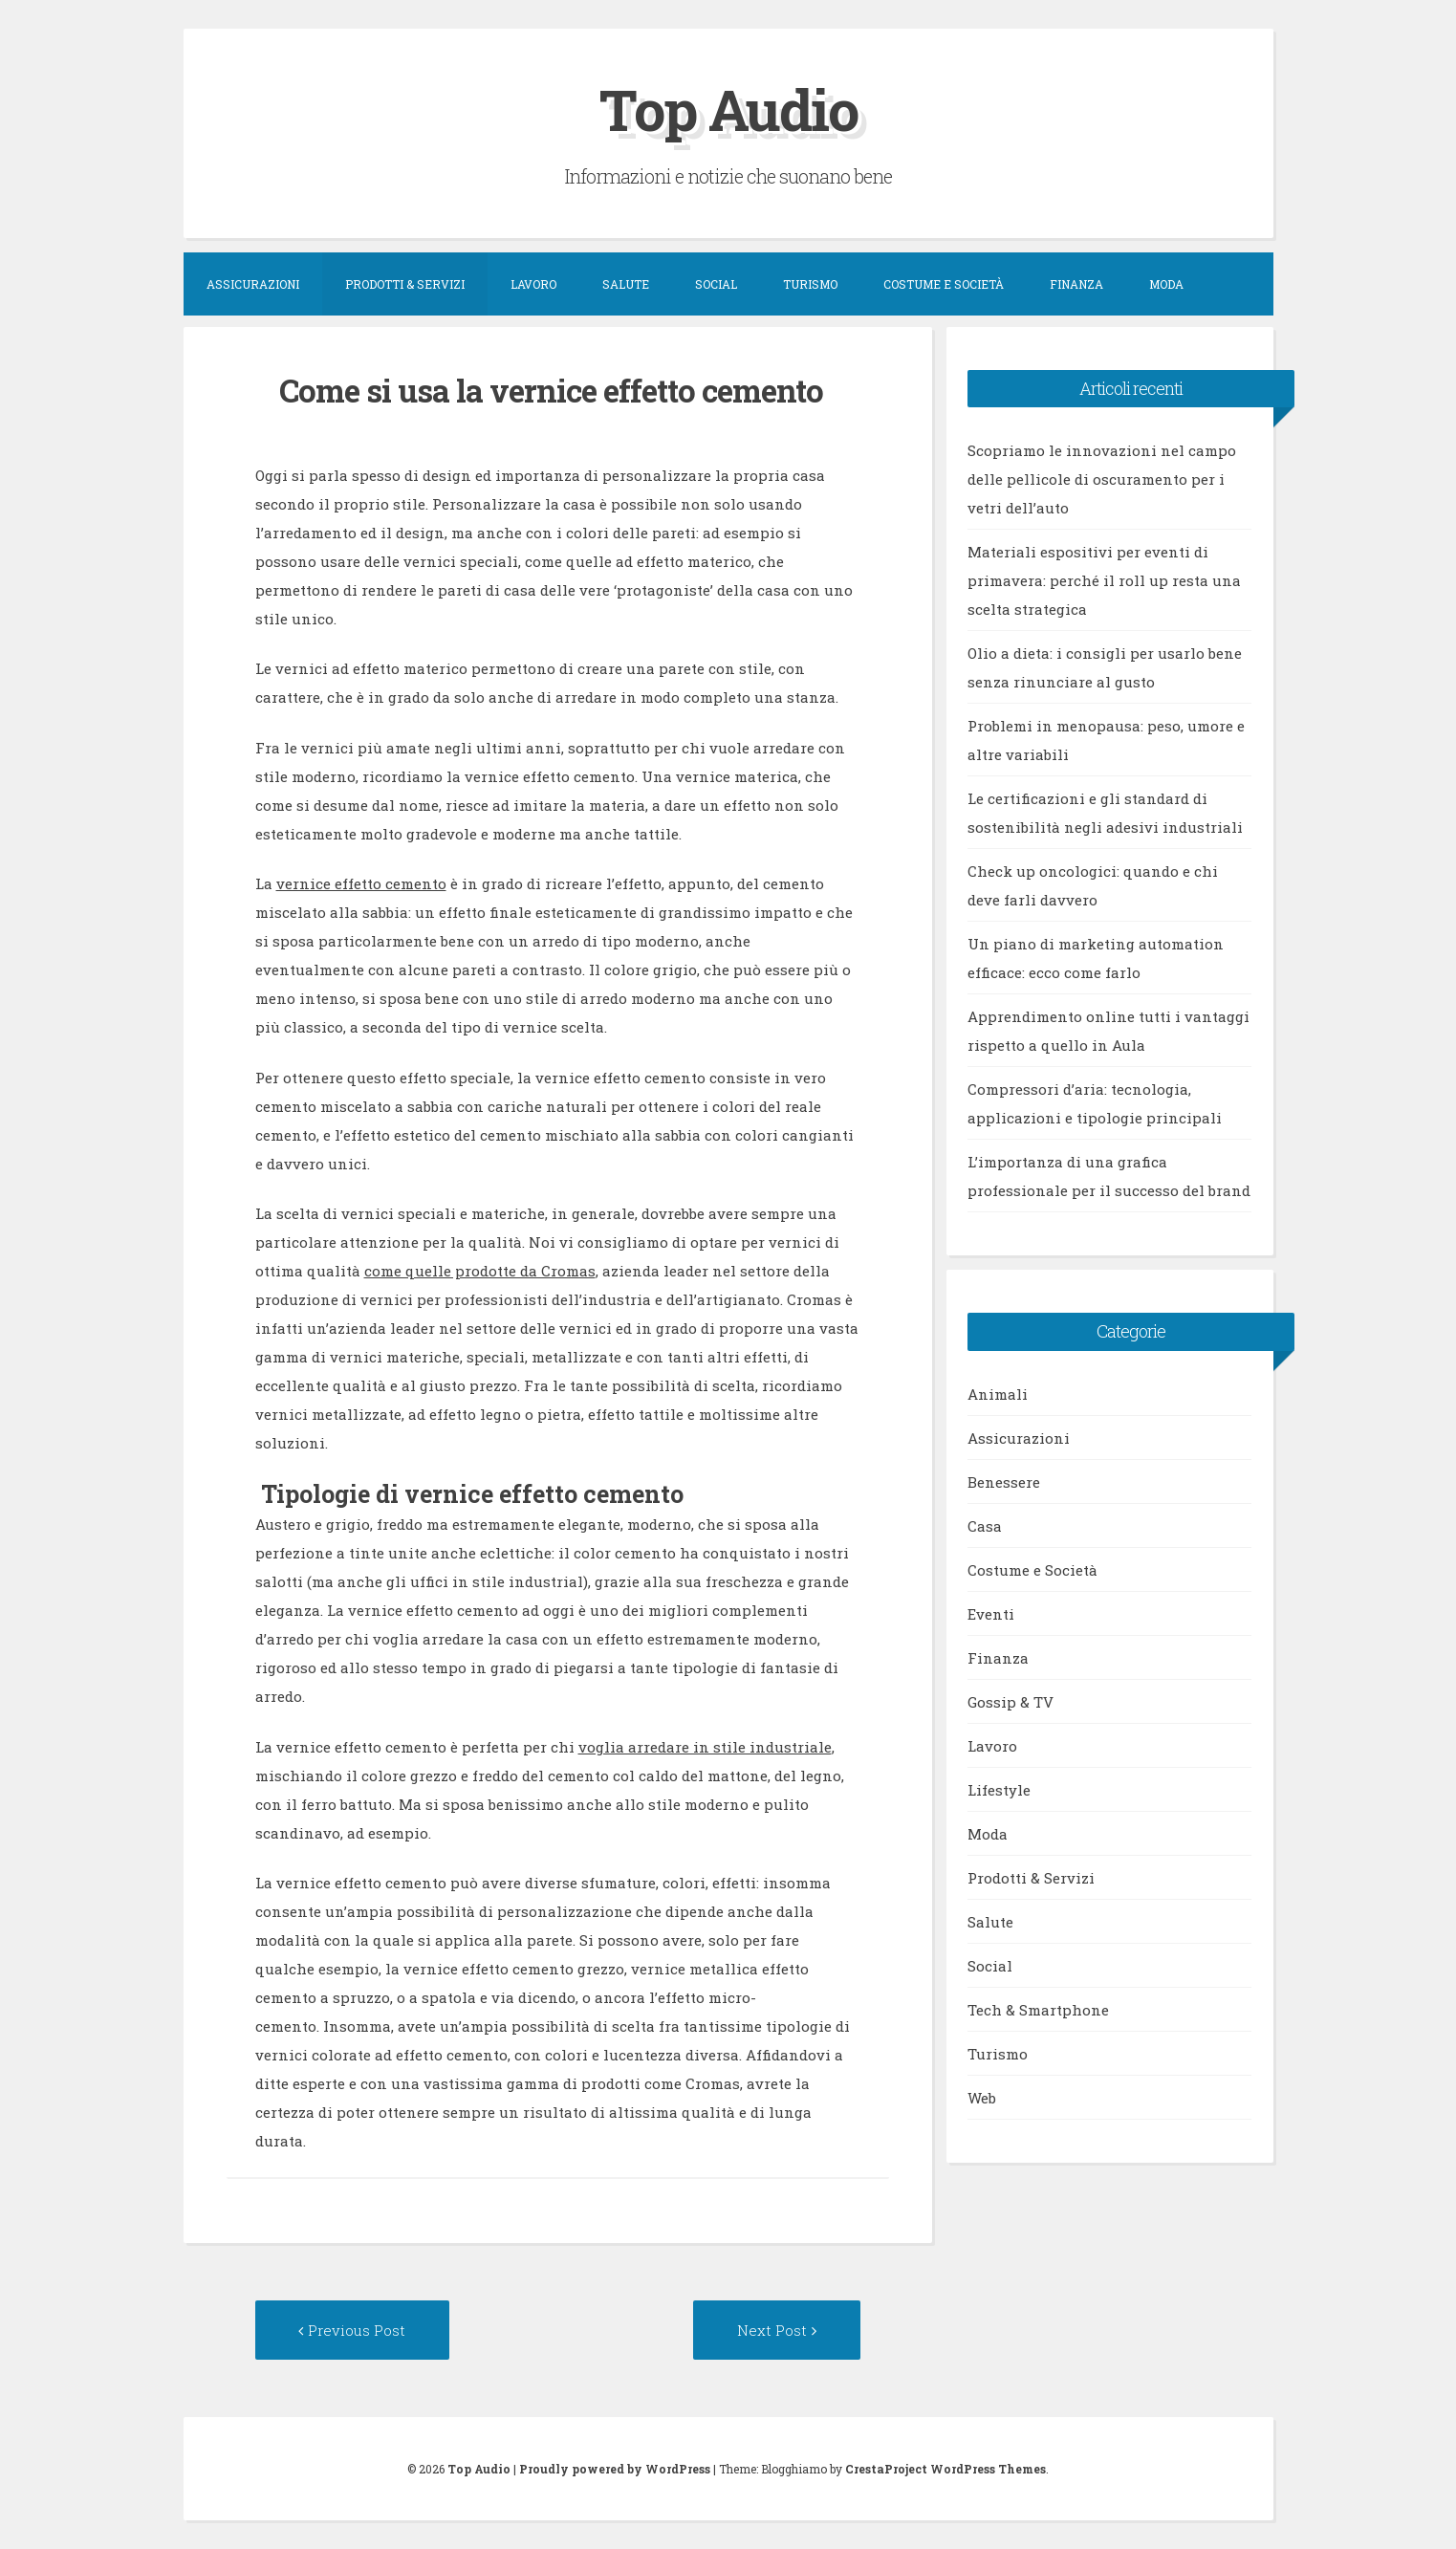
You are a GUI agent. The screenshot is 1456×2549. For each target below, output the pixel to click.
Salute (625, 283)
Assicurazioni (252, 283)
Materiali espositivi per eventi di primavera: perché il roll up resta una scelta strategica (1104, 579)
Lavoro (533, 283)
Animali (997, 1393)
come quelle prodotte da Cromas (480, 1270)
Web (981, 2096)
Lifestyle (999, 1788)
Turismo (810, 283)
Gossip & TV (1010, 1700)
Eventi (990, 1613)
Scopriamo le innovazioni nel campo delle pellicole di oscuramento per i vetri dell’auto (1101, 478)
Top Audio (728, 108)
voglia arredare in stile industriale (705, 1745)
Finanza (1076, 283)
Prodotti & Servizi (405, 283)
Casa (984, 1525)
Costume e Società (943, 283)
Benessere (1003, 1481)
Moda (1166, 283)
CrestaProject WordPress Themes (945, 2468)
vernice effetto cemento (361, 883)
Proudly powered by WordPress (614, 2468)
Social (716, 283)
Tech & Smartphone (1038, 2008)
